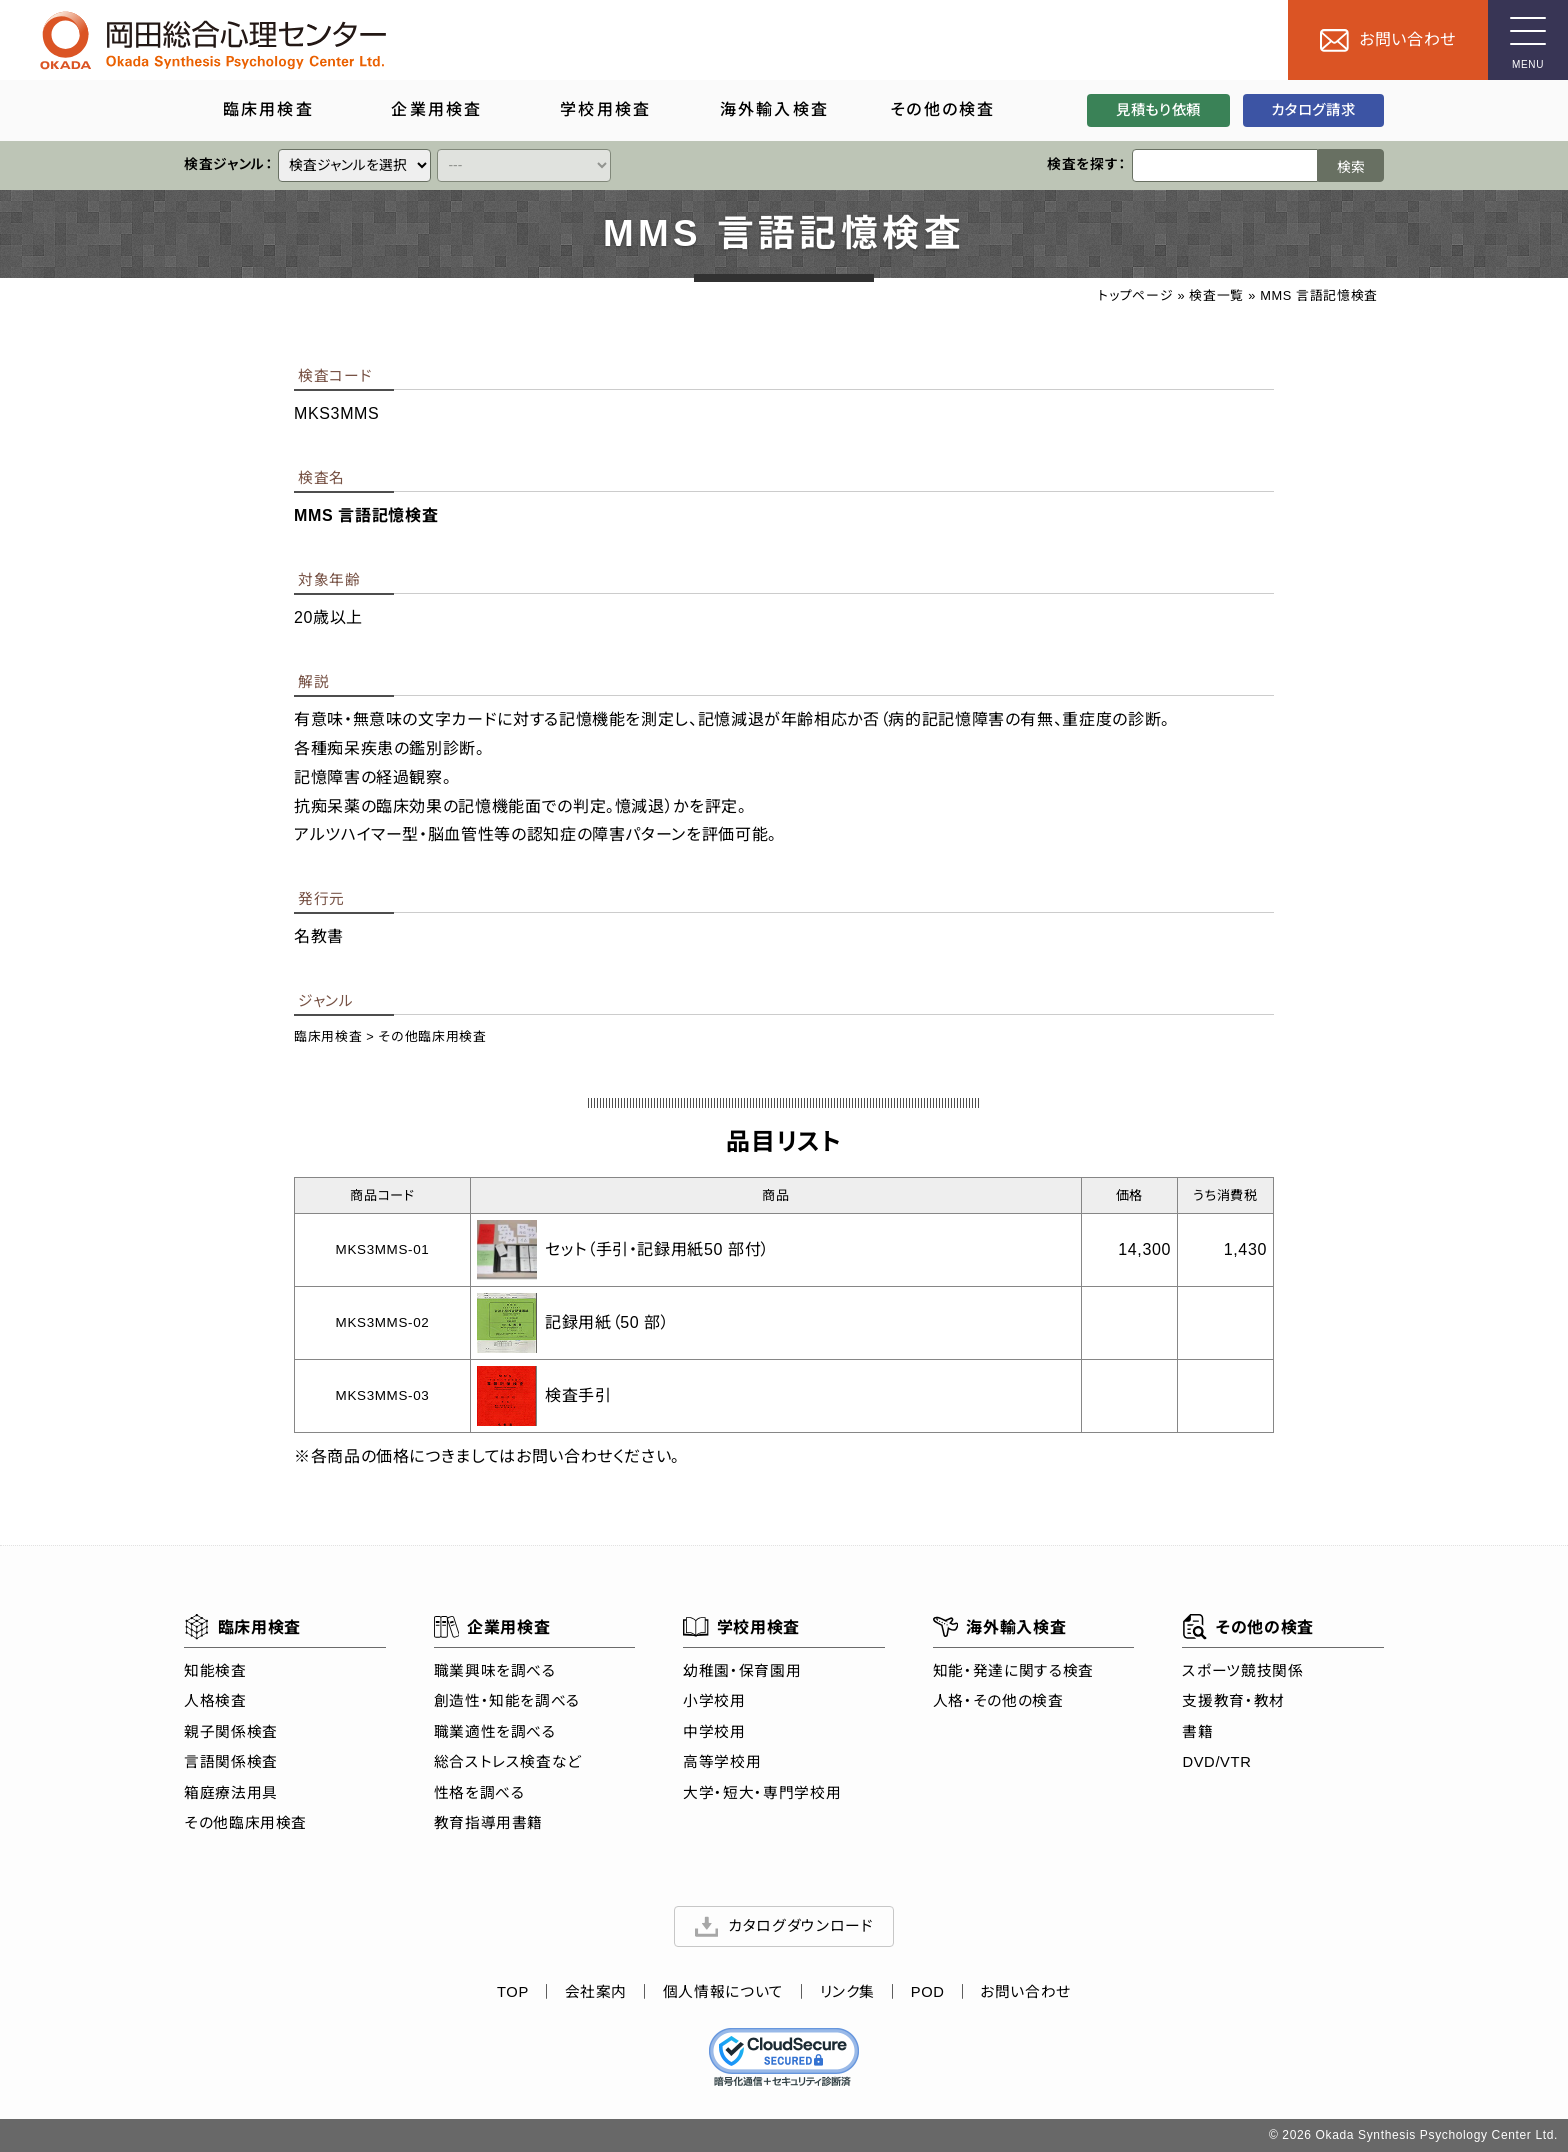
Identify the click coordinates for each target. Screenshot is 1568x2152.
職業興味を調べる (495, 1671)
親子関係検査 (231, 1732)
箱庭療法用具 (231, 1793)
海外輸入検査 (999, 1627)
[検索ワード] (1225, 165)
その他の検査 (1247, 1627)
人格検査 (215, 1702)
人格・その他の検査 (998, 1702)
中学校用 (714, 1732)
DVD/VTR (1216, 1762)
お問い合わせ (1025, 1993)
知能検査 (215, 1671)
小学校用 (714, 1702)
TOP (513, 1993)
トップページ (1135, 295)
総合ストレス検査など (508, 1762)
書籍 (1197, 1732)
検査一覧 (1216, 295)
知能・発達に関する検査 (1013, 1671)
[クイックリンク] (354, 165)
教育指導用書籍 (488, 1823)
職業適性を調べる (495, 1732)
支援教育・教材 (1233, 1702)
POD (928, 1993)
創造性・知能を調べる (507, 1702)
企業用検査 (492, 1627)
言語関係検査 (231, 1762)
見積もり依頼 (1158, 110)
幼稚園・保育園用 (742, 1671)
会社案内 (596, 1993)
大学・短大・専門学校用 (762, 1793)
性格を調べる (479, 1793)
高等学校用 (722, 1762)
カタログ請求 (1313, 110)
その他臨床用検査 (432, 1036)
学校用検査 (741, 1627)
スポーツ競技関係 (1242, 1671)
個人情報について (723, 1993)
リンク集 (848, 1993)
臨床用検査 (328, 1036)
